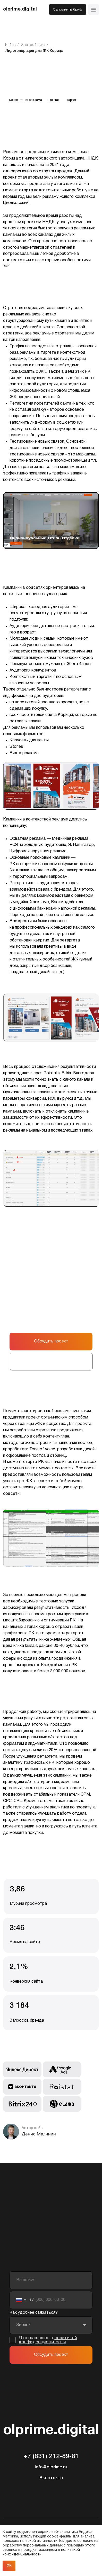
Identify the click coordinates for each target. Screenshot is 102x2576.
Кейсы (10, 45)
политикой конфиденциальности (48, 2340)
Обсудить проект (51, 2355)
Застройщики (33, 45)
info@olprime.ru (51, 2467)
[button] (51, 1341)
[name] (51, 2280)
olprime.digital (20, 9)
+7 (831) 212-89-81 (51, 2456)
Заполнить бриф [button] (67, 9)
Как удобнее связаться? (34, 2312)
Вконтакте (51, 2478)
